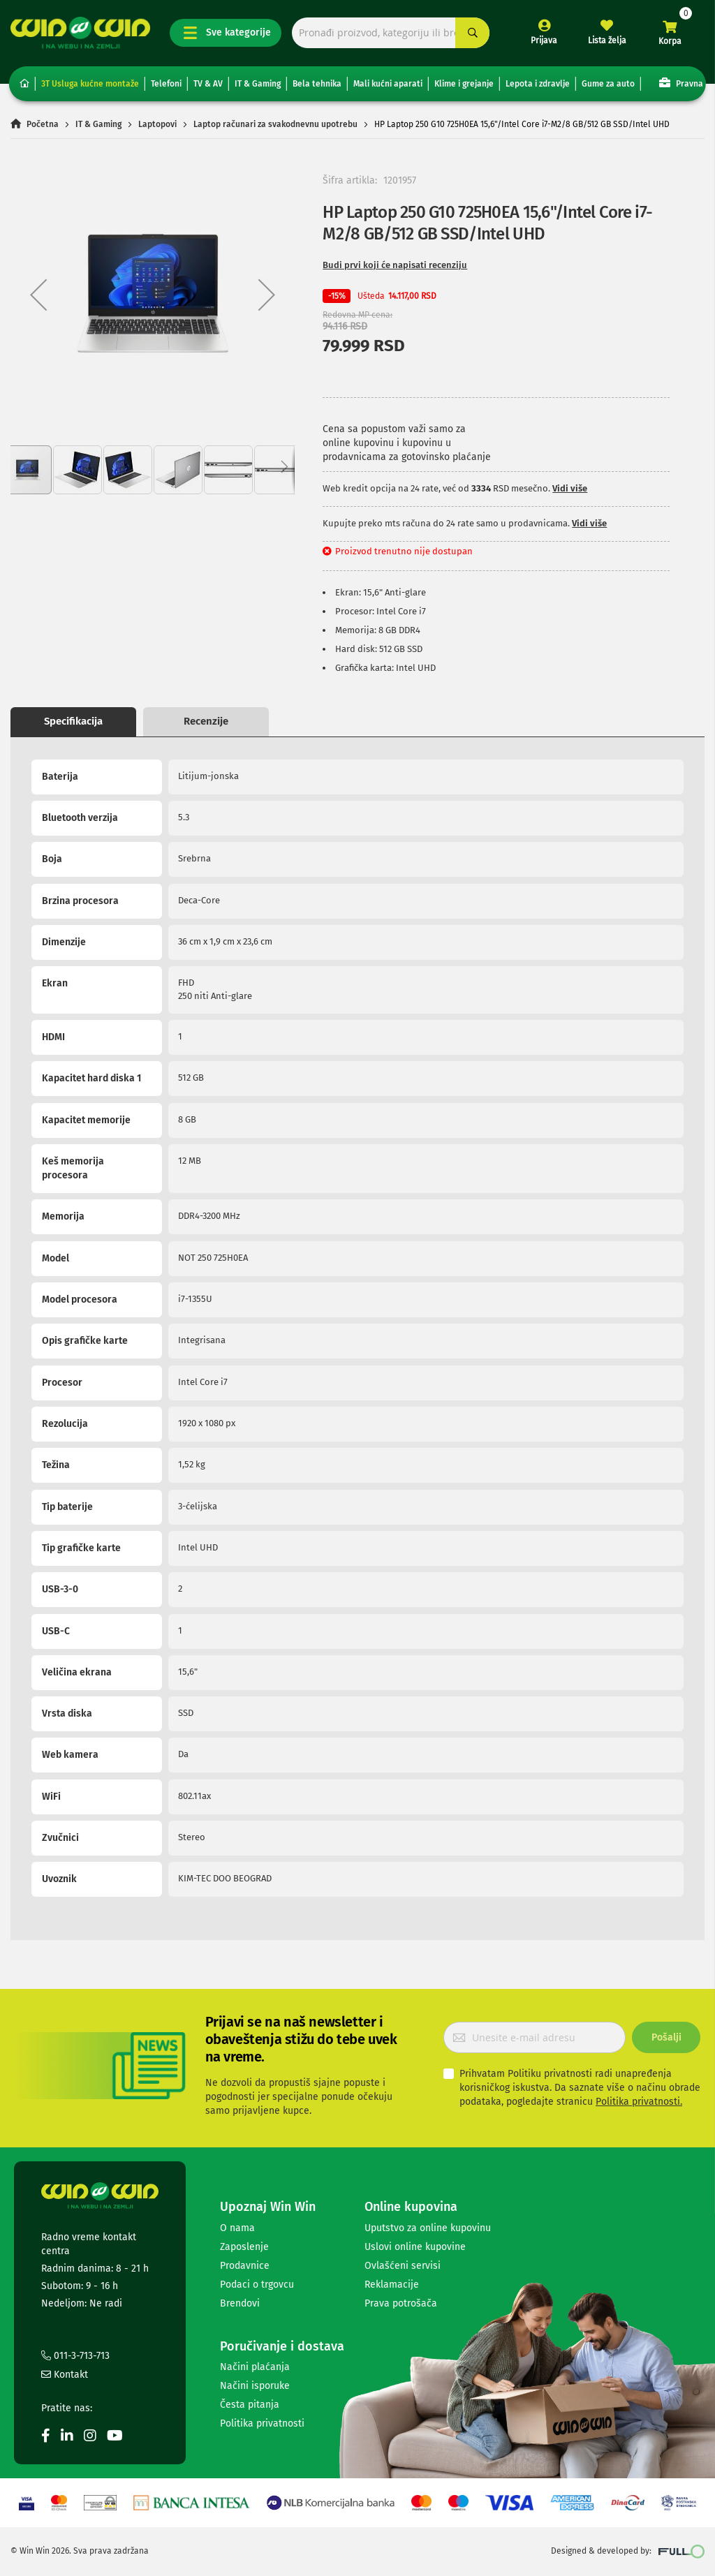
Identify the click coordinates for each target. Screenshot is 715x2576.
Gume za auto (608, 84)
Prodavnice (245, 2266)
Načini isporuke (255, 2386)
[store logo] (80, 33)
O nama (237, 2228)
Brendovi (240, 2303)
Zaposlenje (244, 2247)
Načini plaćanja (255, 2367)
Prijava (544, 40)
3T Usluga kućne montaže (90, 84)
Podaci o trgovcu (257, 2284)
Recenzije (206, 721)
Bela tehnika (317, 84)
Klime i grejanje (464, 84)
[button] (38, 295)
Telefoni (166, 84)
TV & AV (208, 84)
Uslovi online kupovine (415, 2247)
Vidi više (569, 488)
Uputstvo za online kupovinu (427, 2228)
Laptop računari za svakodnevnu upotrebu (275, 124)
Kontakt (64, 2375)
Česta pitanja (249, 2405)
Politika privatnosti (262, 2423)
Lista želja (607, 40)
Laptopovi (157, 124)
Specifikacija (73, 721)
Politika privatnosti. (639, 2102)
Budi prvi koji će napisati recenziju (395, 265)
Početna (43, 124)
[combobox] (390, 33)
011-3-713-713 (75, 2356)
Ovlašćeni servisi (402, 2266)
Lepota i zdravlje (538, 84)
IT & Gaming (258, 84)
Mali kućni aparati (387, 84)
